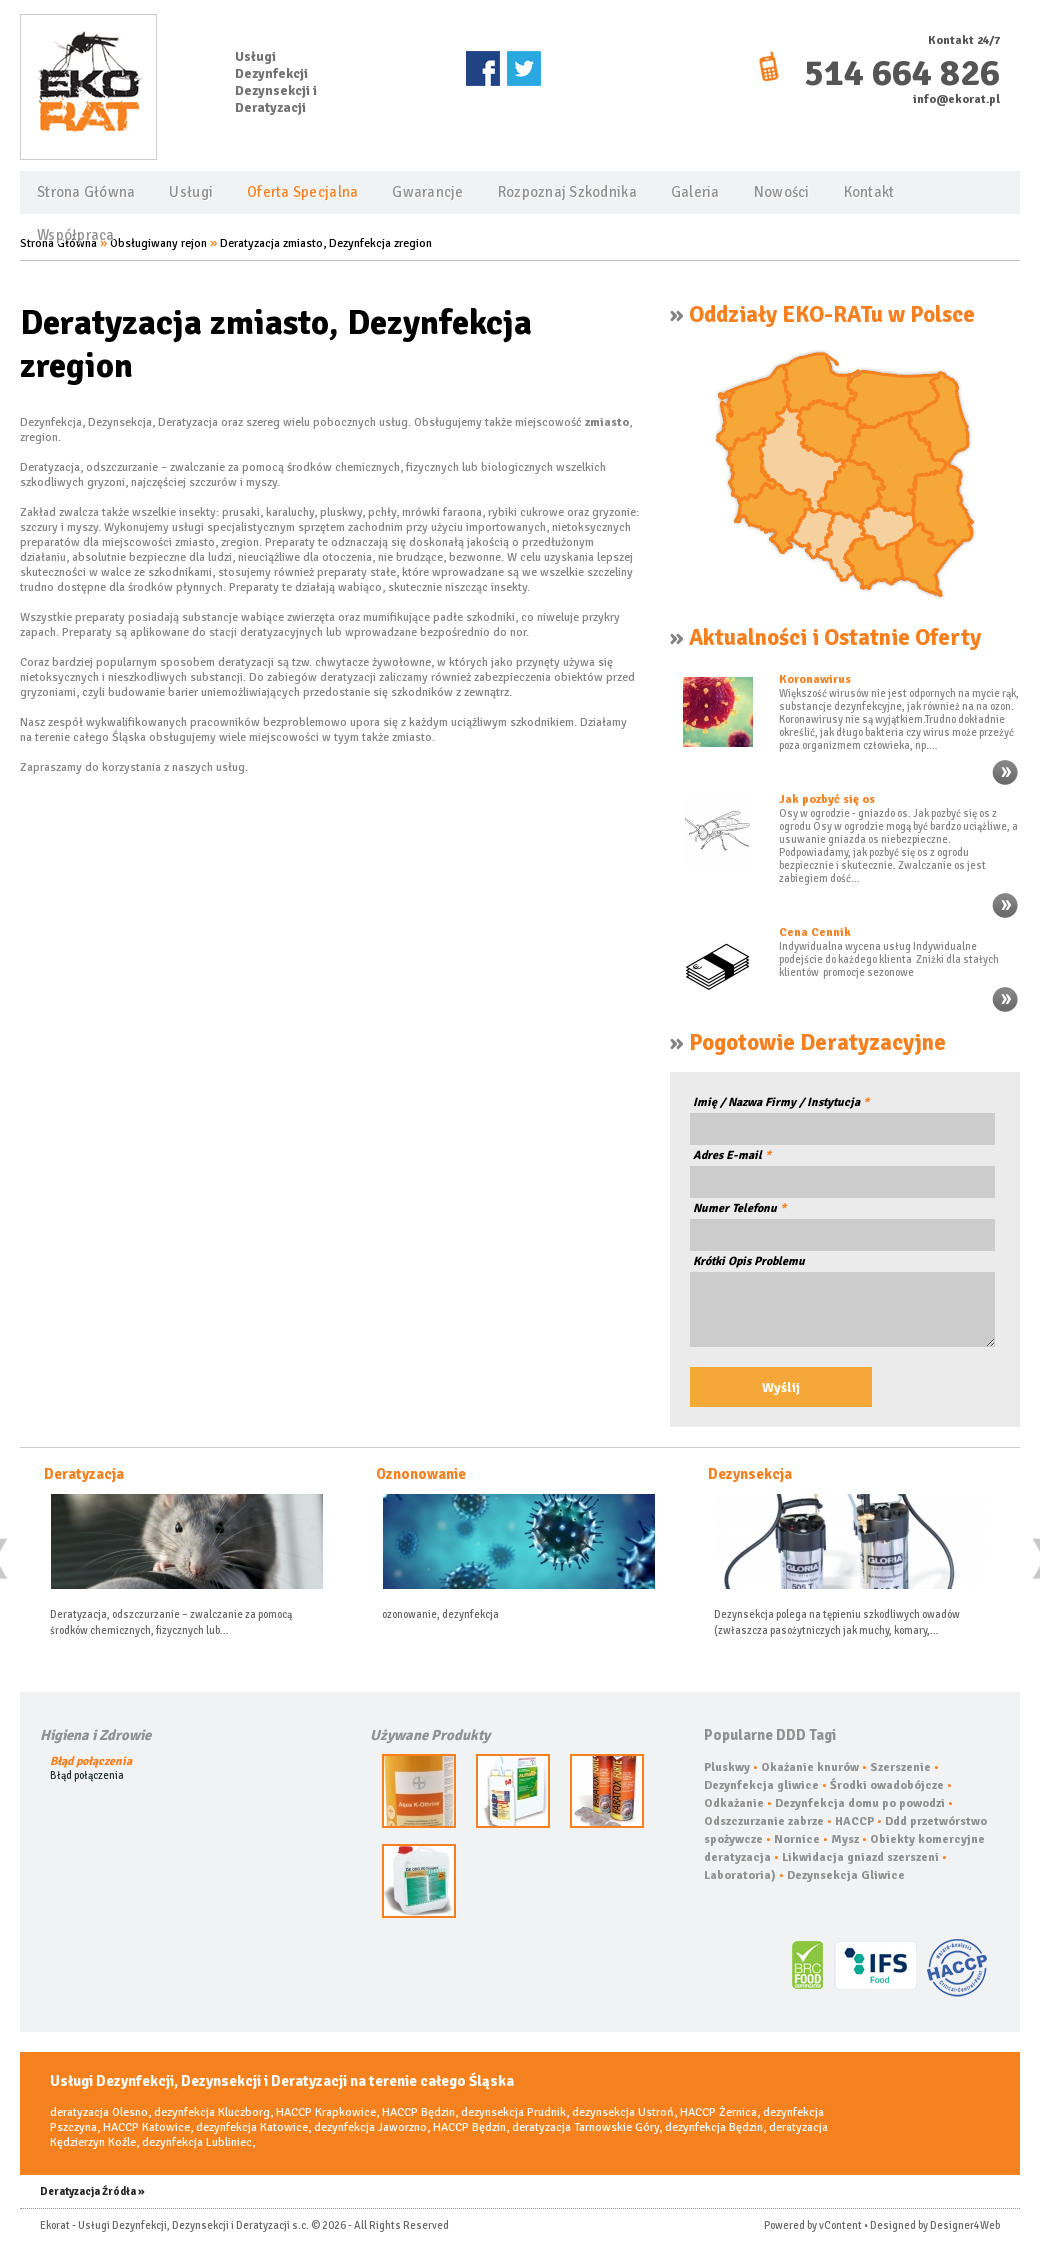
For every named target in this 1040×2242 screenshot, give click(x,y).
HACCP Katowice (146, 2127)
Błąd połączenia (91, 1761)
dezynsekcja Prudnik (513, 2112)
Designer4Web (965, 2225)
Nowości (782, 192)
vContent (840, 2225)
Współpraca (76, 235)
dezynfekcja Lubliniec (197, 2142)
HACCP (854, 1821)
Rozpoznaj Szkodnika (567, 192)
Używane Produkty (430, 1735)
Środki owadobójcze (887, 1785)
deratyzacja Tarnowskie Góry (585, 2127)
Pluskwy (727, 1767)
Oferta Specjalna (302, 192)
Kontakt (869, 192)
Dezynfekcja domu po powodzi (860, 1803)
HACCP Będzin (418, 2112)
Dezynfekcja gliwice (761, 1785)
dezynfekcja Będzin (714, 2127)
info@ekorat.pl (956, 99)
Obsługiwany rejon (158, 243)
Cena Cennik (815, 932)
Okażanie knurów (810, 1767)
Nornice (797, 1839)
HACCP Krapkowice (326, 2112)
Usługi (191, 192)
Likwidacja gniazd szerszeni (860, 1857)
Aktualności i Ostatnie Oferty (835, 638)
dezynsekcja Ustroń (623, 2112)
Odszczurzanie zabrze (764, 1821)
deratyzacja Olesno (99, 2112)
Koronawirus (815, 679)
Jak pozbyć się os (827, 799)
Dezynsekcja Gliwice (846, 1875)
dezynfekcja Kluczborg (212, 2112)
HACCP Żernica (718, 2112)
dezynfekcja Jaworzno (370, 2127)
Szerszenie (900, 1767)
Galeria (695, 192)
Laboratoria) (740, 1875)
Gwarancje (427, 192)
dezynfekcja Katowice (252, 2127)
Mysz (845, 1839)
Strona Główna (86, 192)
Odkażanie (734, 1803)
